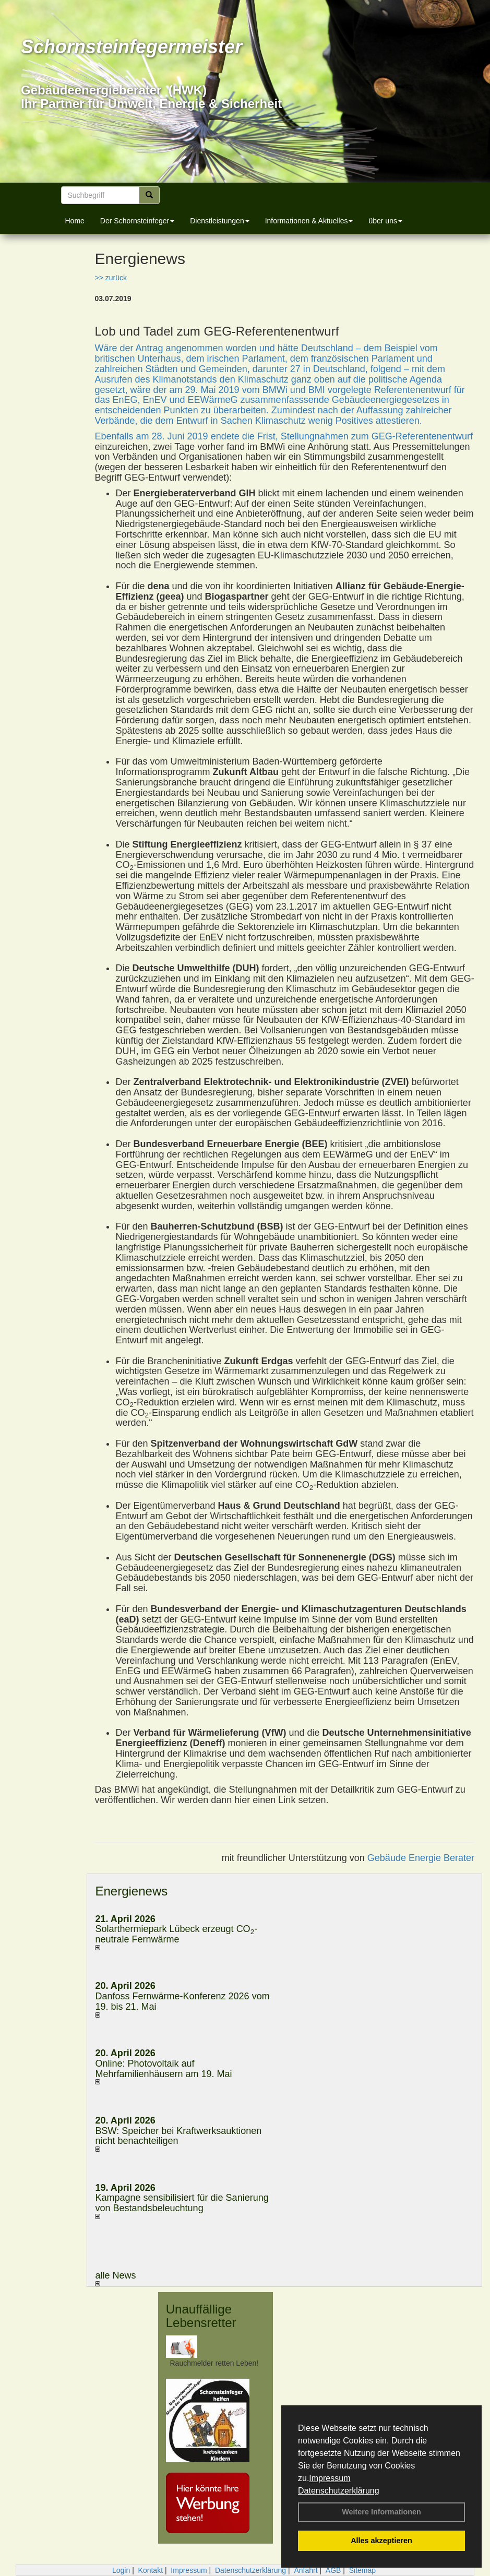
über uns (385, 221)
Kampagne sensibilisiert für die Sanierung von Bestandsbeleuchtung (181, 2202)
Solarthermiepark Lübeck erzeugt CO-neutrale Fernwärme (176, 1934)
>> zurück (110, 277)
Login (121, 2570)
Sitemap (362, 2570)
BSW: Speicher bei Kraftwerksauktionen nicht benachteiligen (178, 2136)
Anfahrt (305, 2570)
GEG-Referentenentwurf (422, 436)
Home (75, 221)
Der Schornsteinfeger (137, 221)
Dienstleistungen (219, 221)
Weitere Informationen (381, 2512)
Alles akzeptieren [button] (381, 2540)
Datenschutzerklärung (338, 2490)
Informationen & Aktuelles (309, 221)
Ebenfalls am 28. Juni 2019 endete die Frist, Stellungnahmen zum (232, 436)
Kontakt (150, 2570)
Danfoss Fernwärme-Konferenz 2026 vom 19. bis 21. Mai (182, 2001)
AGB (333, 2570)
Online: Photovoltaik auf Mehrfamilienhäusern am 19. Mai (163, 2068)
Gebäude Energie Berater (420, 1858)
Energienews (131, 1891)
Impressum (329, 2478)
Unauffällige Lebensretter (201, 2316)
